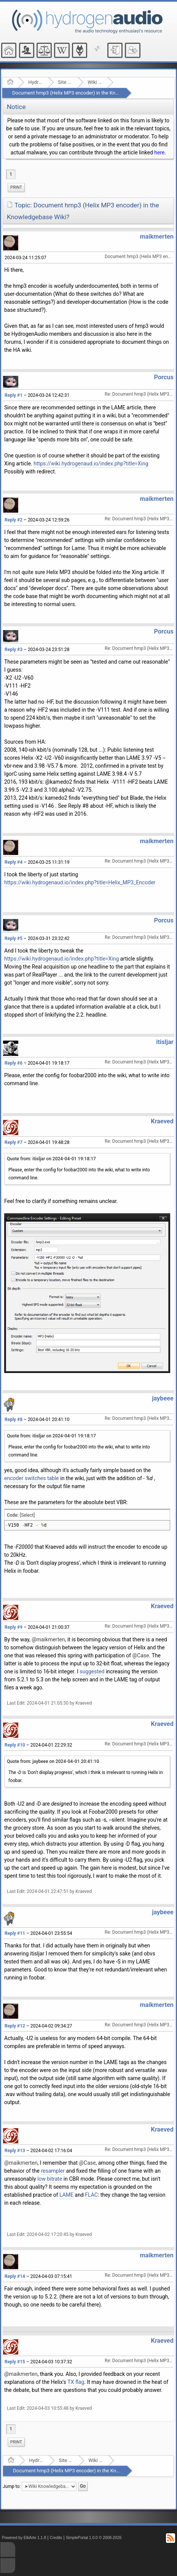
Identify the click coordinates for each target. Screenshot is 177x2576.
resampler (53, 2171)
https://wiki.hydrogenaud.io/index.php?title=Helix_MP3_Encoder (79, 882)
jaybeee (163, 1398)
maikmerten (156, 236)
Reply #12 (15, 2026)
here (159, 152)
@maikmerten (48, 1639)
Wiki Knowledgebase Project (95, 82)
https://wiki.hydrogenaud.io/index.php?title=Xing (90, 463)
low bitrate (49, 2179)
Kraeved (162, 1121)
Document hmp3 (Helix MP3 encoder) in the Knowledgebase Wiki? (84, 93)
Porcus (164, 377)
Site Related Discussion (65, 82)
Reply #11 (15, 1933)
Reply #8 (13, 1419)
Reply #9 (13, 1627)
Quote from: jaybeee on (53, 1761)
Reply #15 (15, 2361)
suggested (92, 1671)
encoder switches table (31, 1478)
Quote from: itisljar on (51, 1158)
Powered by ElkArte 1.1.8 (24, 2538)
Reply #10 (15, 1745)
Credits (56, 2538)
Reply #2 (13, 520)
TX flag (75, 2382)
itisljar (165, 1042)
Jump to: (12, 2486)
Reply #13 (15, 2150)
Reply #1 (13, 395)
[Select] (27, 1515)
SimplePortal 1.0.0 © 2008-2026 (93, 2538)
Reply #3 (13, 649)
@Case (140, 1655)
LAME (66, 2195)
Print (16, 187)
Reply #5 (13, 938)
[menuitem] (16, 187)
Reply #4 (13, 862)
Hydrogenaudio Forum (35, 82)
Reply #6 (13, 1063)
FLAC (91, 2195)
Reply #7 (13, 1142)
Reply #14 (15, 2276)
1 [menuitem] (11, 174)
